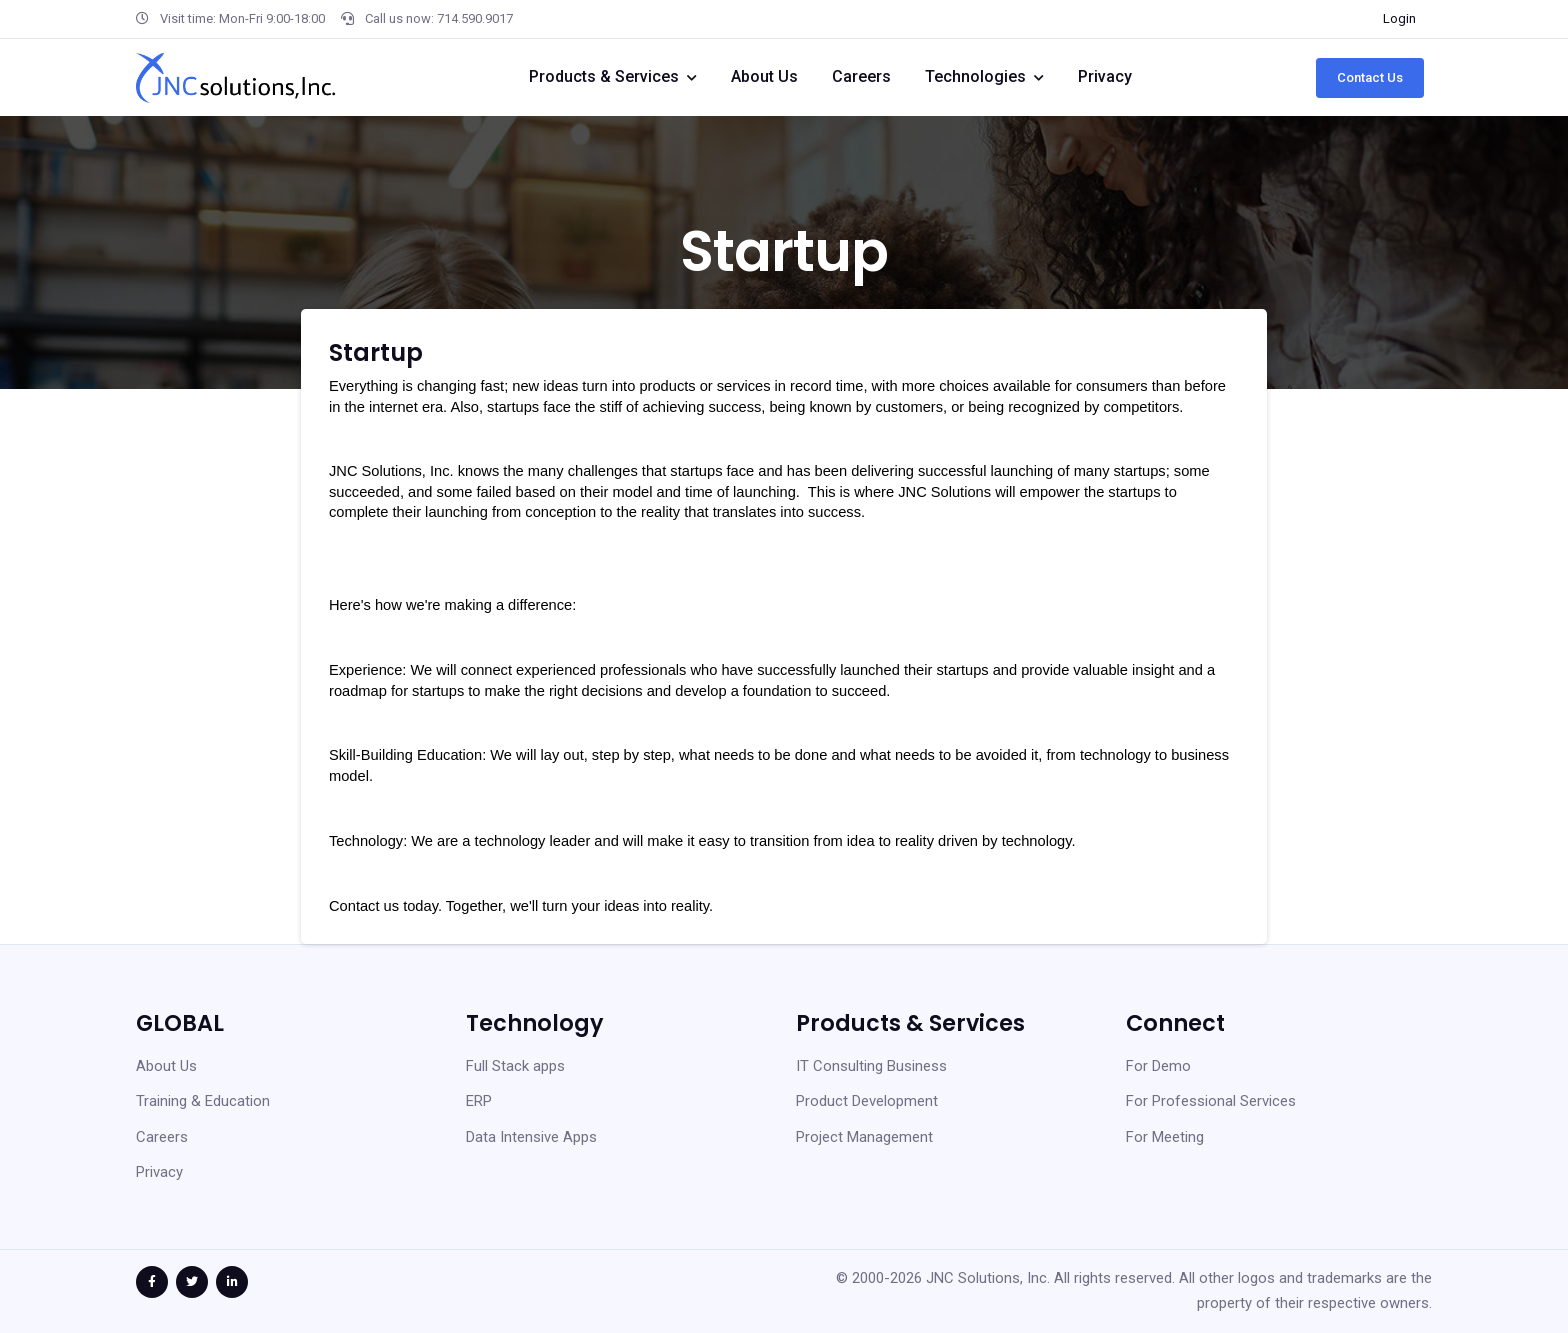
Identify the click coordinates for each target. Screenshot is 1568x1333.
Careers (861, 76)
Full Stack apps (515, 1066)
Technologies (975, 76)
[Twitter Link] (192, 1282)
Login (1399, 18)
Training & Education (203, 1101)
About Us (764, 76)
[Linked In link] (232, 1282)
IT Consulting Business (871, 1066)
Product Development (867, 1101)
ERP (479, 1101)
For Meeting (1165, 1137)
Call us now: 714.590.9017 (427, 18)
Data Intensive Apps (531, 1137)
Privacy (1105, 76)
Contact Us (1370, 77)
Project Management (864, 1137)
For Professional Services (1211, 1101)
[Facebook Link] (152, 1282)
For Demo (1158, 1066)
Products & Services (604, 76)
